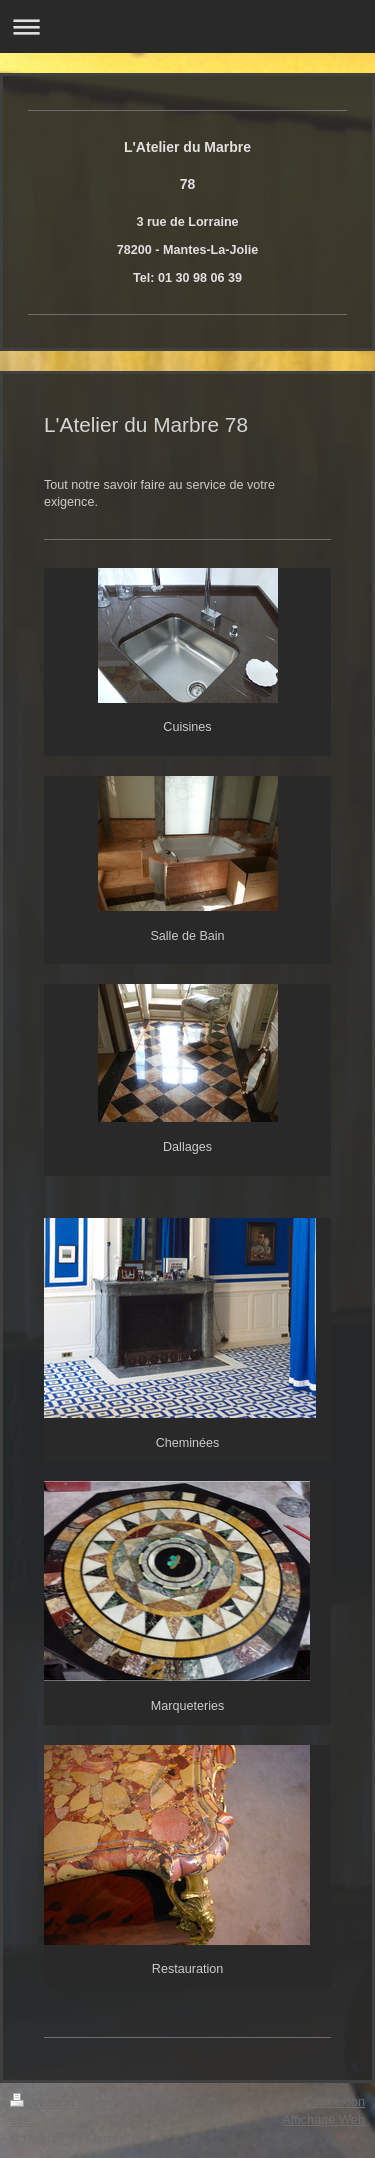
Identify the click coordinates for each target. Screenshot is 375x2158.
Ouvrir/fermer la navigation (187, 26)
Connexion (334, 2101)
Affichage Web (323, 2119)
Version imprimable (77, 2102)
